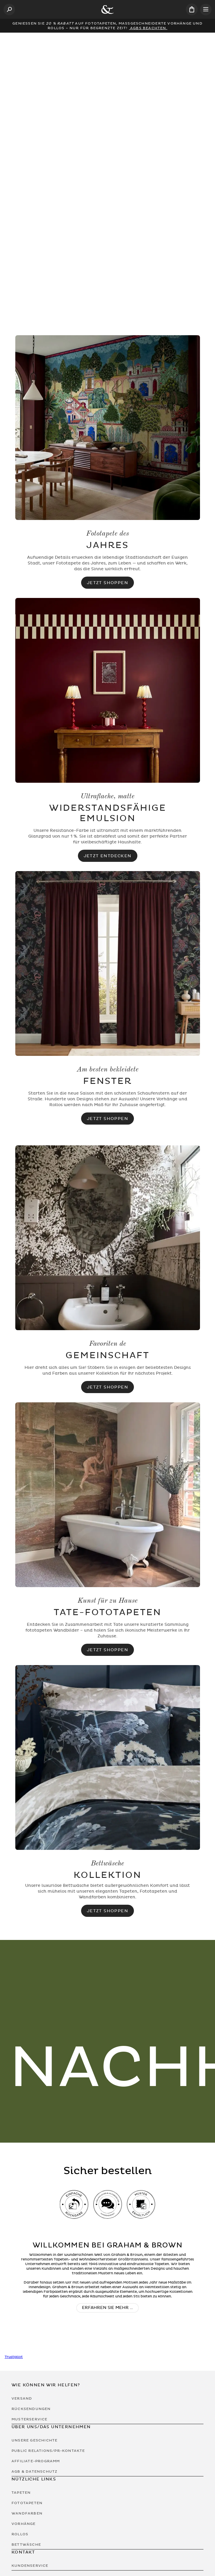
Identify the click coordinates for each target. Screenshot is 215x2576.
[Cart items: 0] (192, 9)
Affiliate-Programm (36, 2461)
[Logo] (107, 9)
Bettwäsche (26, 2545)
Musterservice (30, 2419)
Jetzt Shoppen (107, 582)
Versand (22, 2398)
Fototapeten (27, 2503)
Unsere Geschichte (34, 2440)
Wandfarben (27, 2513)
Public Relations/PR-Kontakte (48, 2451)
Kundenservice (30, 2566)
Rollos (20, 2534)
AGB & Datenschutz (34, 2471)
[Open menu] (206, 9)
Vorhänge (24, 2524)
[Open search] (9, 9)
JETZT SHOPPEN (107, 1910)
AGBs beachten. (148, 28)
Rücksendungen (31, 2409)
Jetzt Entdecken (108, 855)
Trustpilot (14, 2357)
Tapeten (21, 2493)
